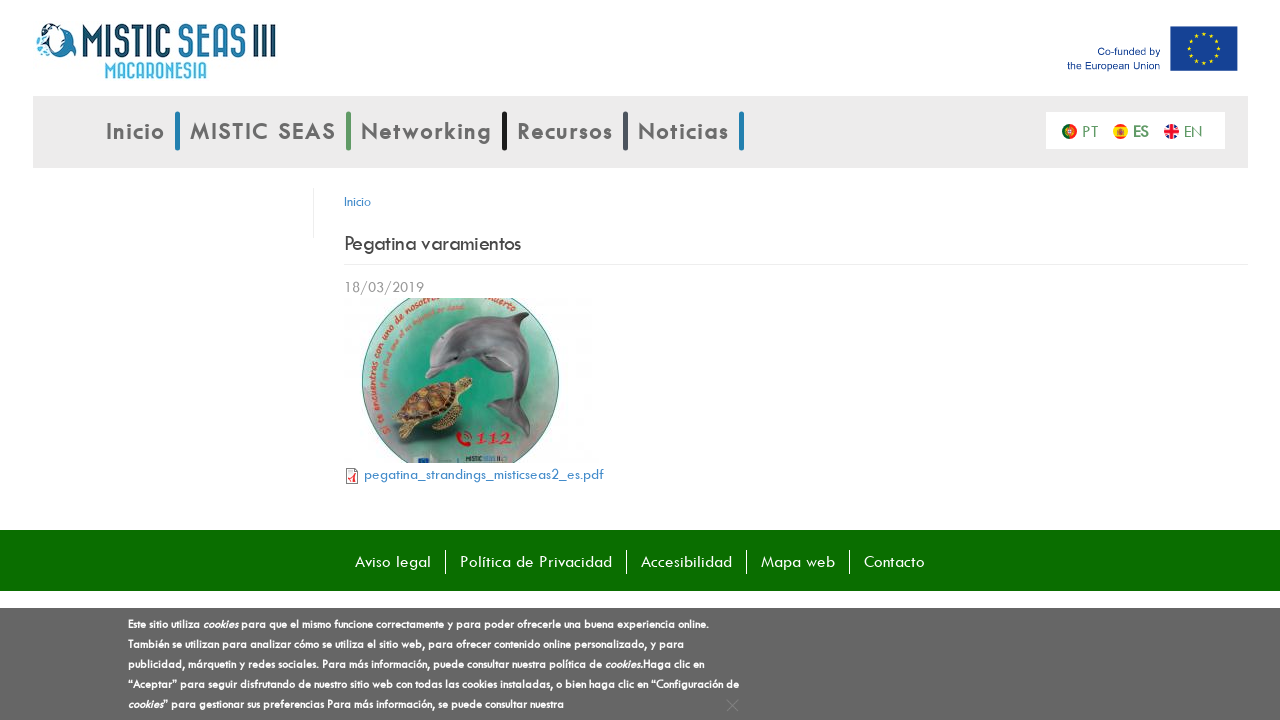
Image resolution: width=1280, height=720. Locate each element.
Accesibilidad (686, 561)
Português (1095, 130)
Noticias (683, 131)
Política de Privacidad (536, 561)
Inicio (135, 131)
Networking (426, 131)
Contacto (894, 561)
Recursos (565, 131)
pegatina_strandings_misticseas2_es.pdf (484, 473)
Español (1146, 130)
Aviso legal (393, 561)
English (1197, 130)
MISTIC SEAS (263, 131)
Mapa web (798, 561)
